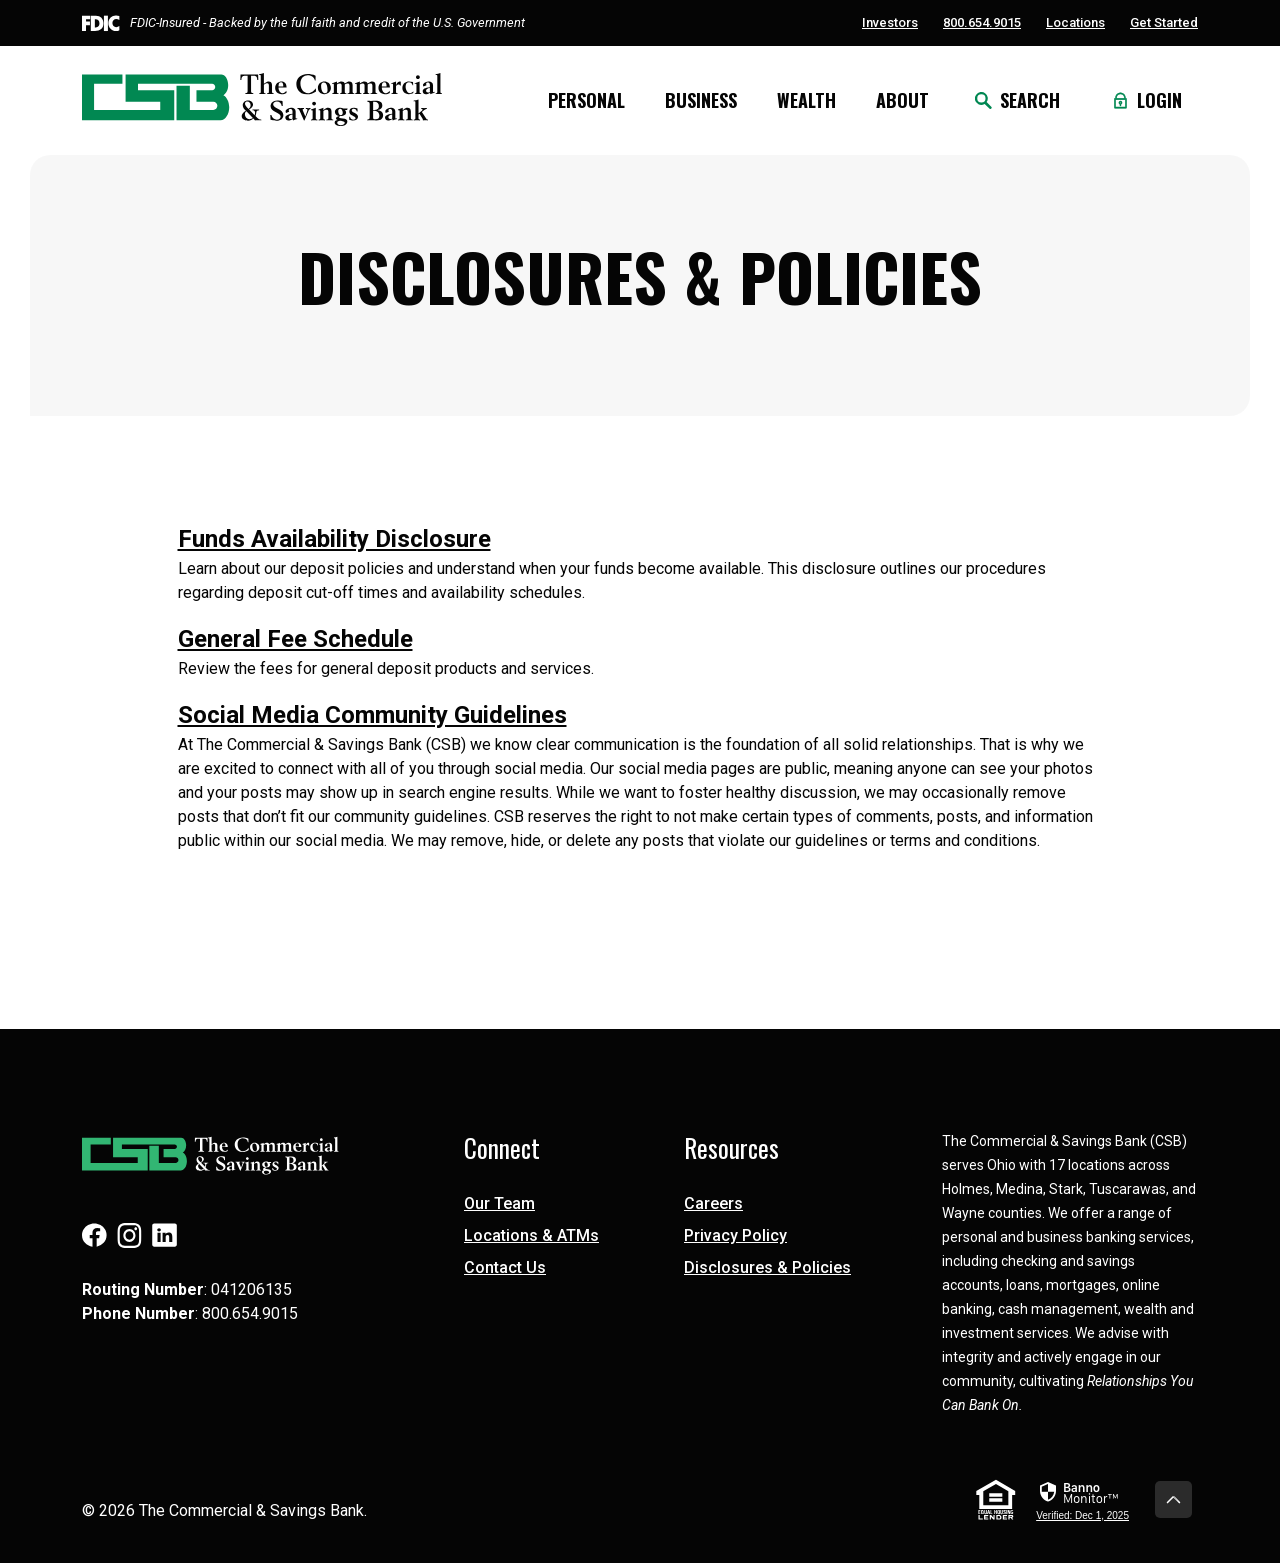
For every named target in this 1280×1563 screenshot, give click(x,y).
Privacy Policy (735, 1235)
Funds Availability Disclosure (334, 539)
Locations (1075, 22)
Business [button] (701, 100)
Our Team (499, 1203)
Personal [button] (586, 100)
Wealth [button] (806, 100)
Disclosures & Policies (767, 1267)
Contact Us (505, 1267)
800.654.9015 (982, 22)
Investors (890, 22)
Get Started (1164, 22)
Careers (713, 1203)
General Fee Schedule (295, 639)
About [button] (902, 100)
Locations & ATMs (531, 1235)
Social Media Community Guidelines (372, 715)
